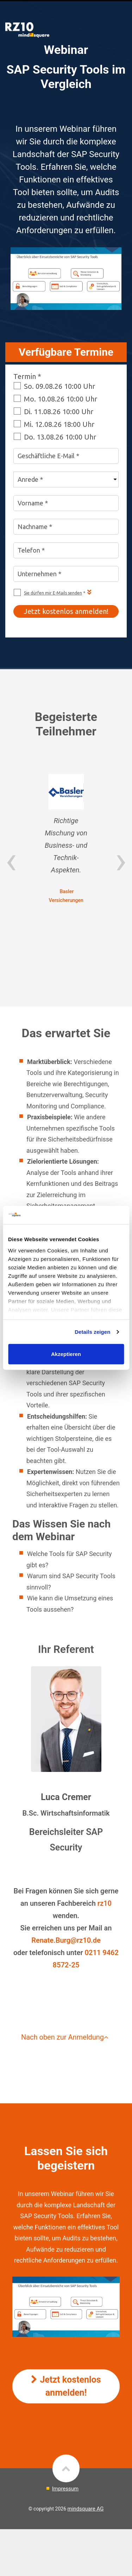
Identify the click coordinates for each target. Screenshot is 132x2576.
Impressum (65, 2488)
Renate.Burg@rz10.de (66, 1940)
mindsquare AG (86, 2509)
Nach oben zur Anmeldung (66, 2037)
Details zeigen (92, 1332)
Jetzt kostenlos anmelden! (66, 2386)
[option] (66, 839)
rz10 (105, 1903)
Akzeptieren (66, 1354)
